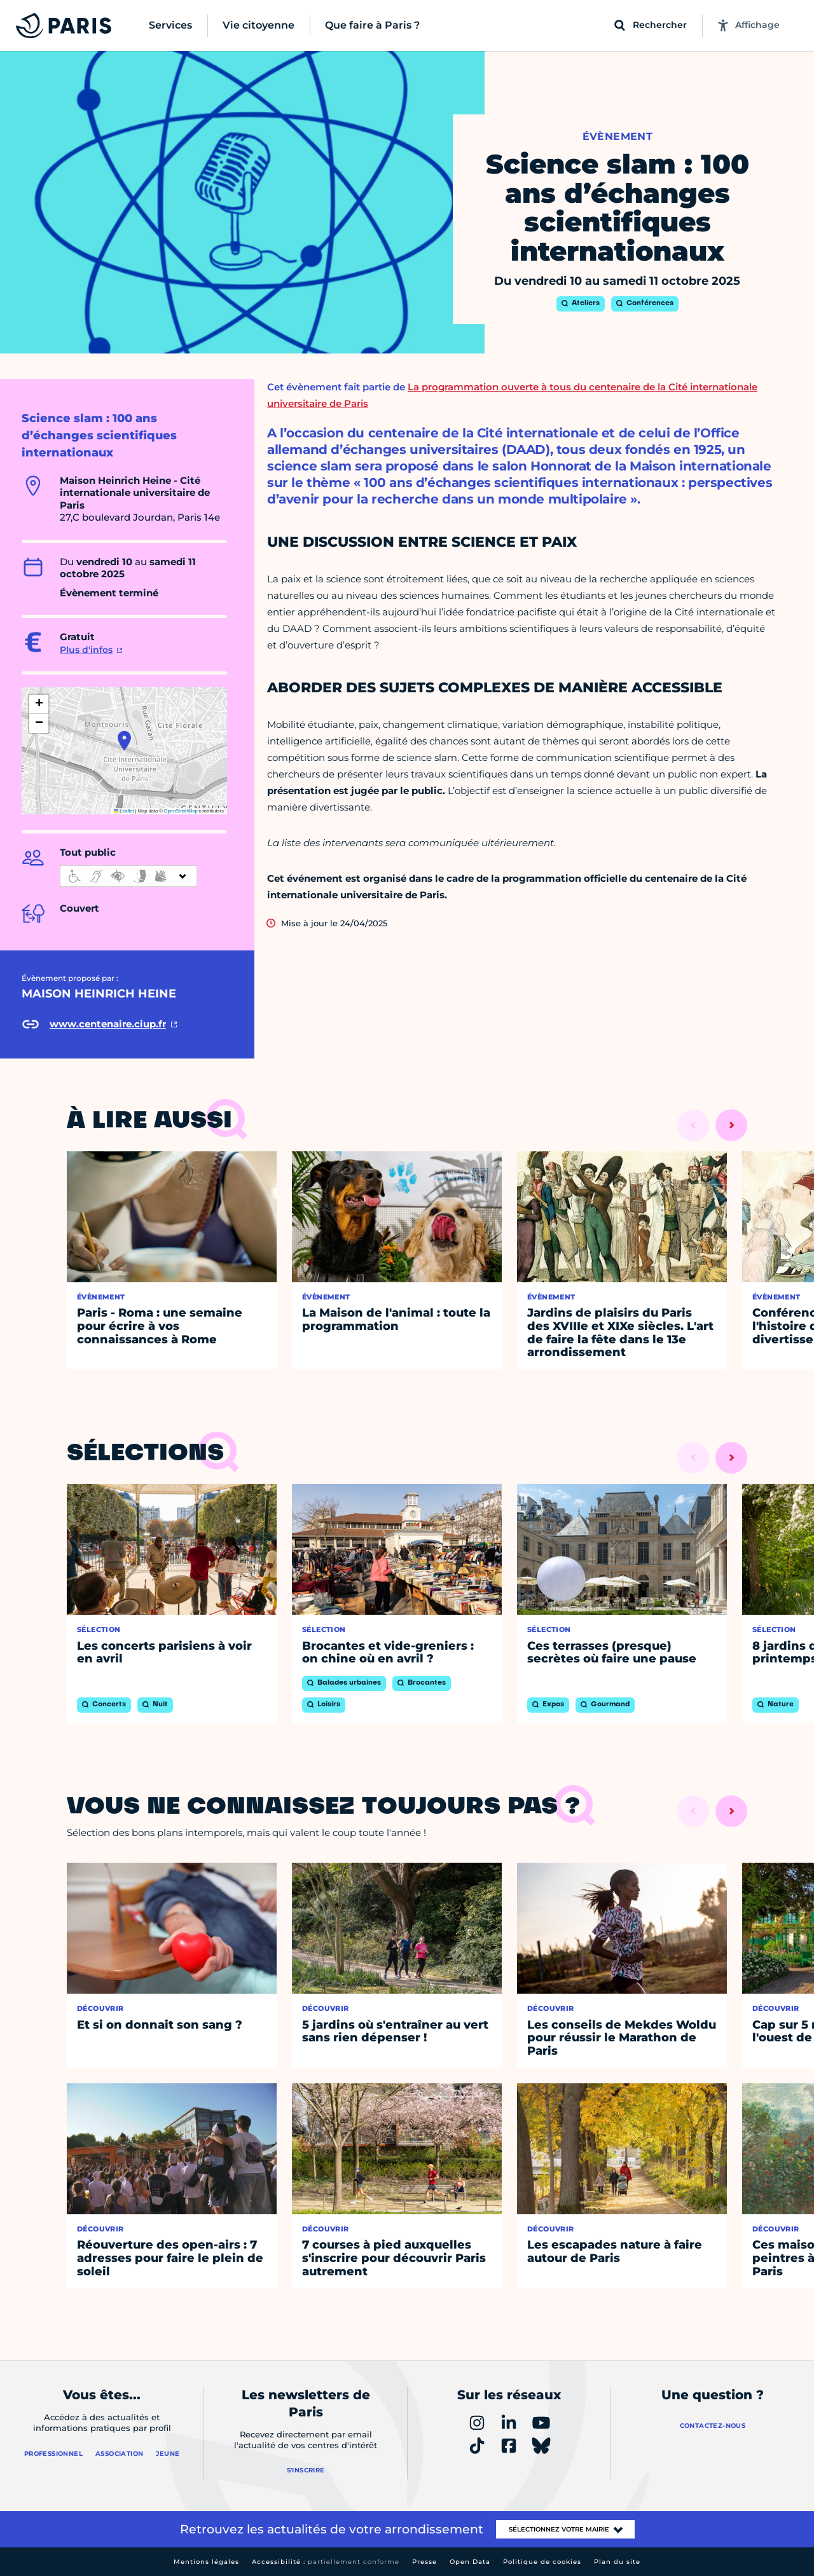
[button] (124, 740)
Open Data (470, 2562)
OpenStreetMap (181, 811)
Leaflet (124, 811)
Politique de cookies (542, 2562)
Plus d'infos (86, 649)
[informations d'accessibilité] (128, 876)
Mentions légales (206, 2562)
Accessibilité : (325, 2562)
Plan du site (617, 2562)
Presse (424, 2562)
